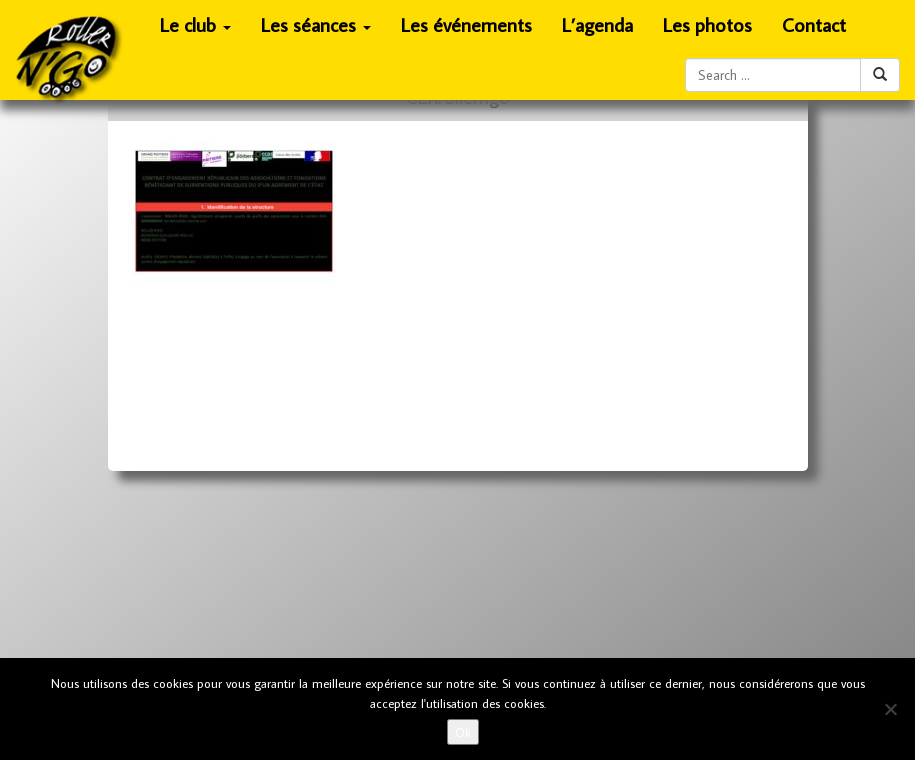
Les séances (316, 31)
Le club (196, 31)
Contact (814, 24)
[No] (890, 709)
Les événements (466, 24)
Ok (463, 732)
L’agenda (597, 24)
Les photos (707, 24)
